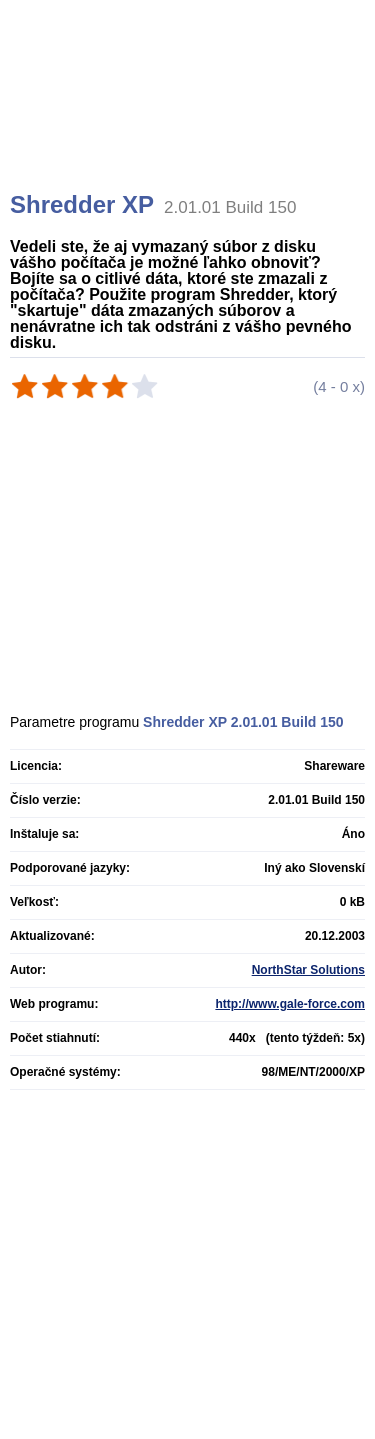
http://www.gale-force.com (290, 1004)
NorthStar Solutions (308, 970)
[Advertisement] (190, 120)
